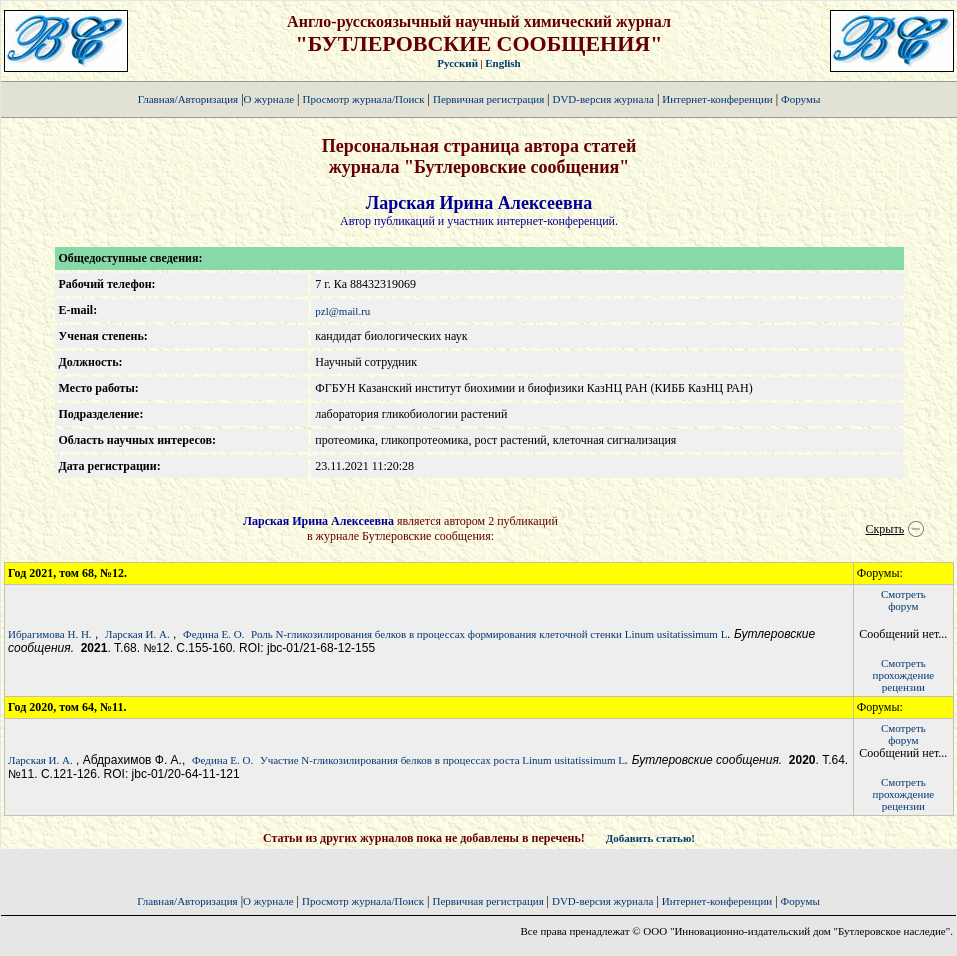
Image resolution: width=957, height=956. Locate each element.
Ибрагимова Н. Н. (50, 634)
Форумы (800, 99)
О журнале (269, 99)
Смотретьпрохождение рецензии (904, 675)
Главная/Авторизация (188, 99)
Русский (457, 63)
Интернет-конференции (717, 99)
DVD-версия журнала (602, 99)
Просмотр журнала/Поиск (363, 99)
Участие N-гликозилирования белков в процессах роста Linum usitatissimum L (442, 760)
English (502, 63)
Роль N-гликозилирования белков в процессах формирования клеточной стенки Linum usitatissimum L (489, 634)
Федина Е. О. (213, 634)
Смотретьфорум (903, 600)
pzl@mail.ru (342, 311)
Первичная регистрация (490, 99)
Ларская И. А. (137, 634)
